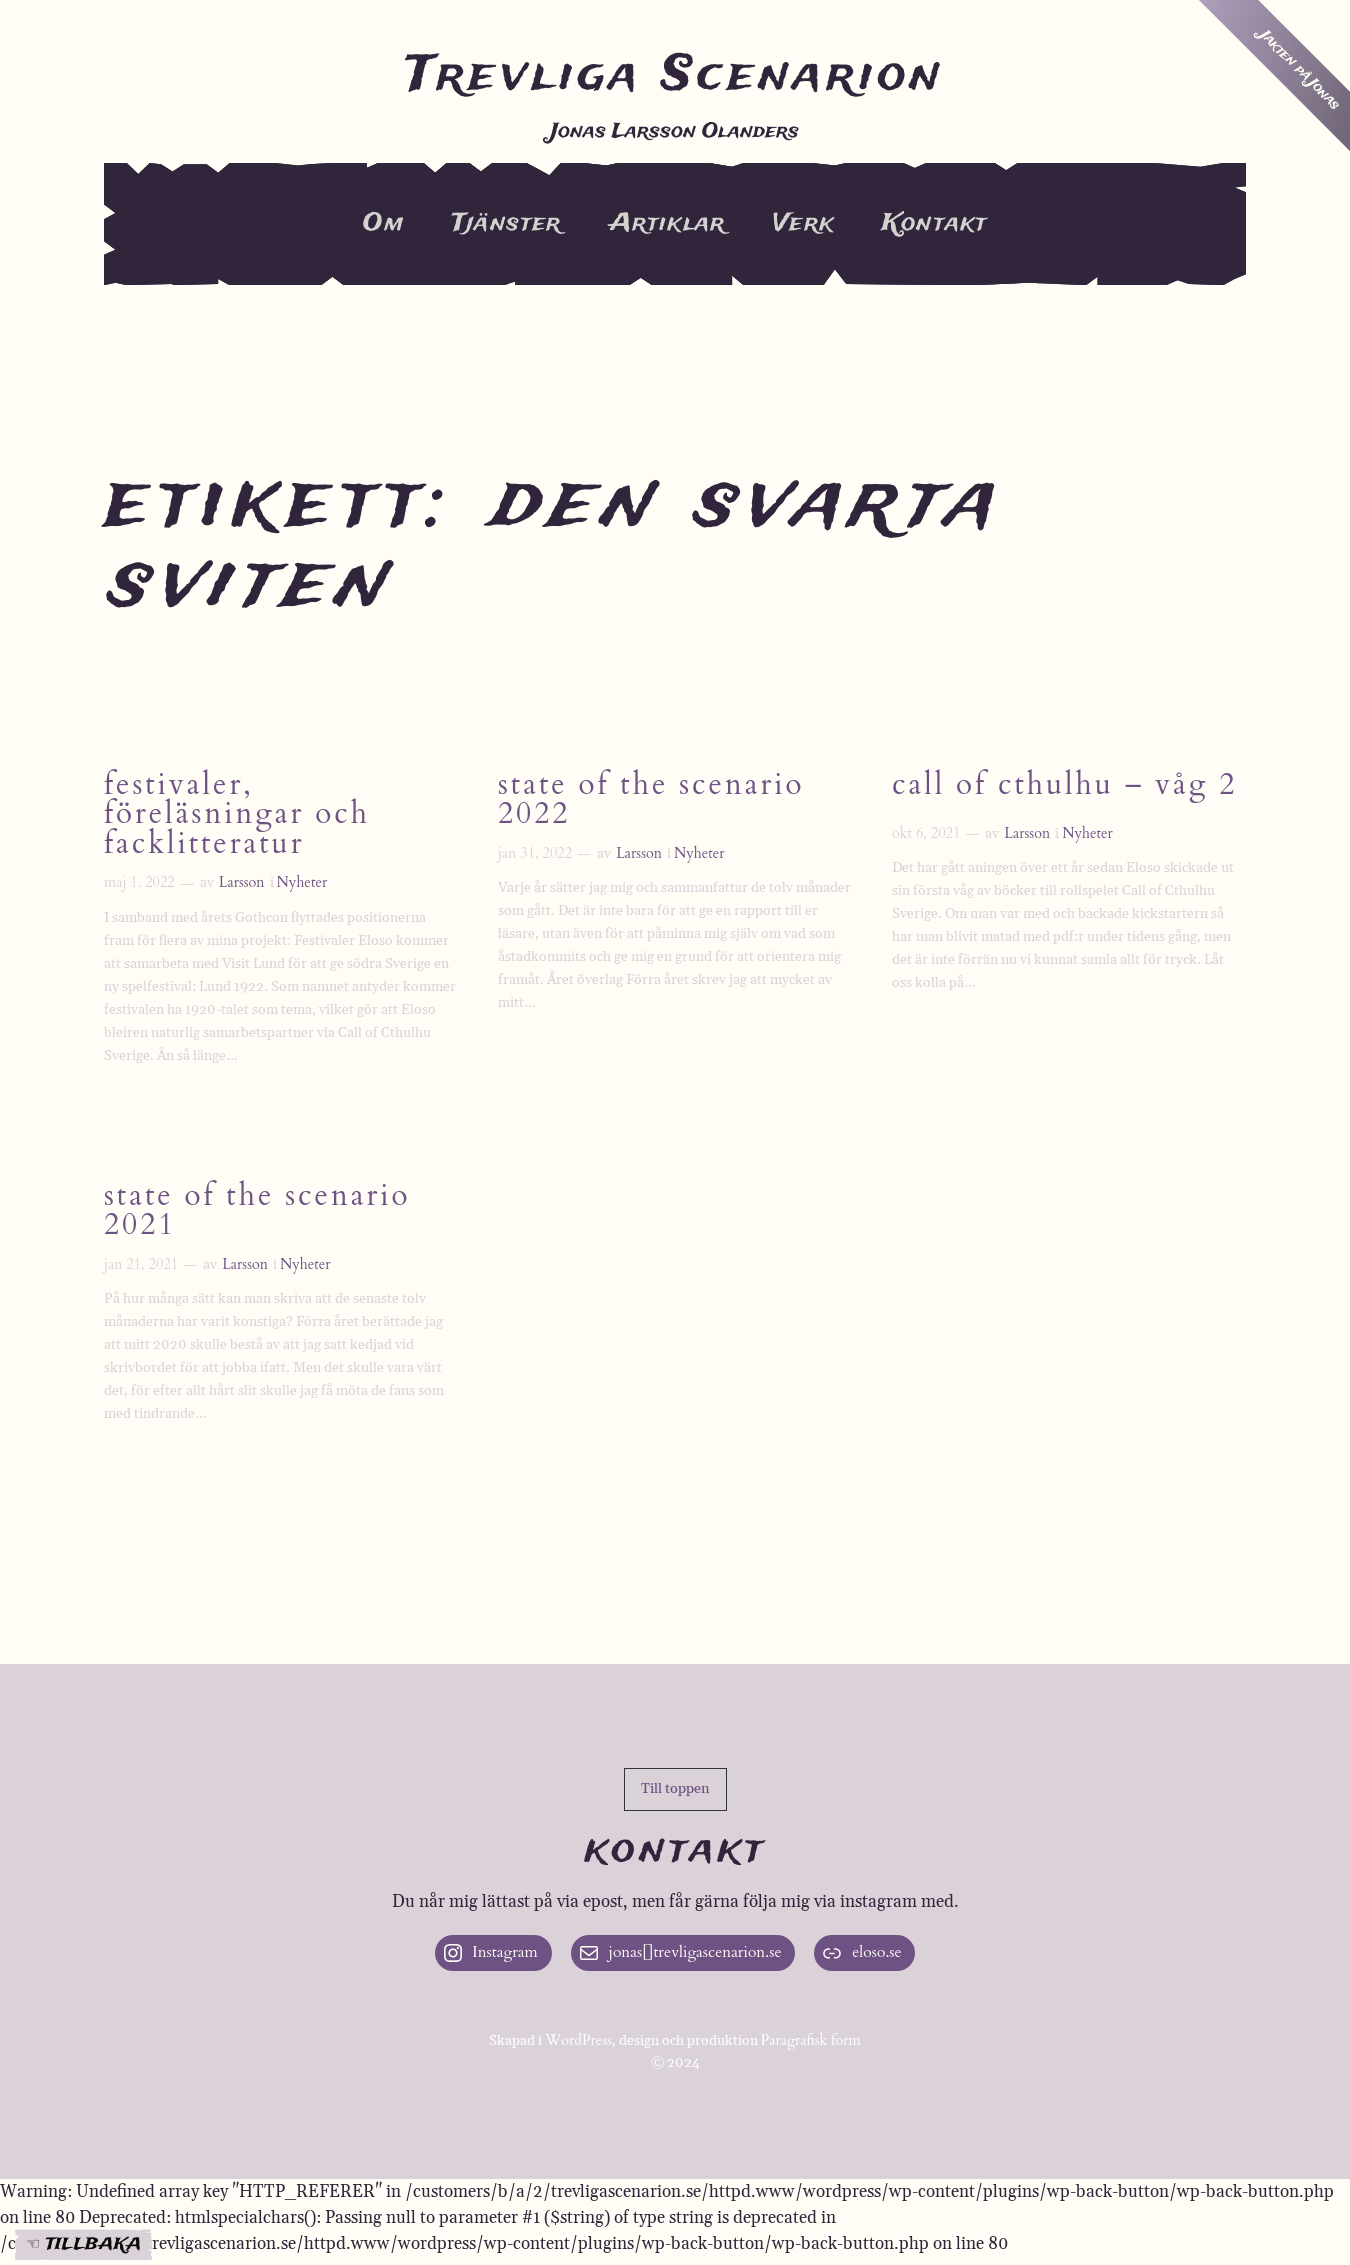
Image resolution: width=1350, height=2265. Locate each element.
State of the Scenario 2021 (257, 1212)
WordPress (578, 2040)
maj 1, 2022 (139, 882)
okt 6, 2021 (926, 833)
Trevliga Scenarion (675, 76)
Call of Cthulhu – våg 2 (1064, 786)
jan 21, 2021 (141, 1264)
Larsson (242, 882)
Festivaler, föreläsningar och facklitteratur (237, 816)
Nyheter (302, 882)
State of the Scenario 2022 (651, 801)
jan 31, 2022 (535, 853)
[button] (675, 1790)
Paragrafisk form (811, 2040)
